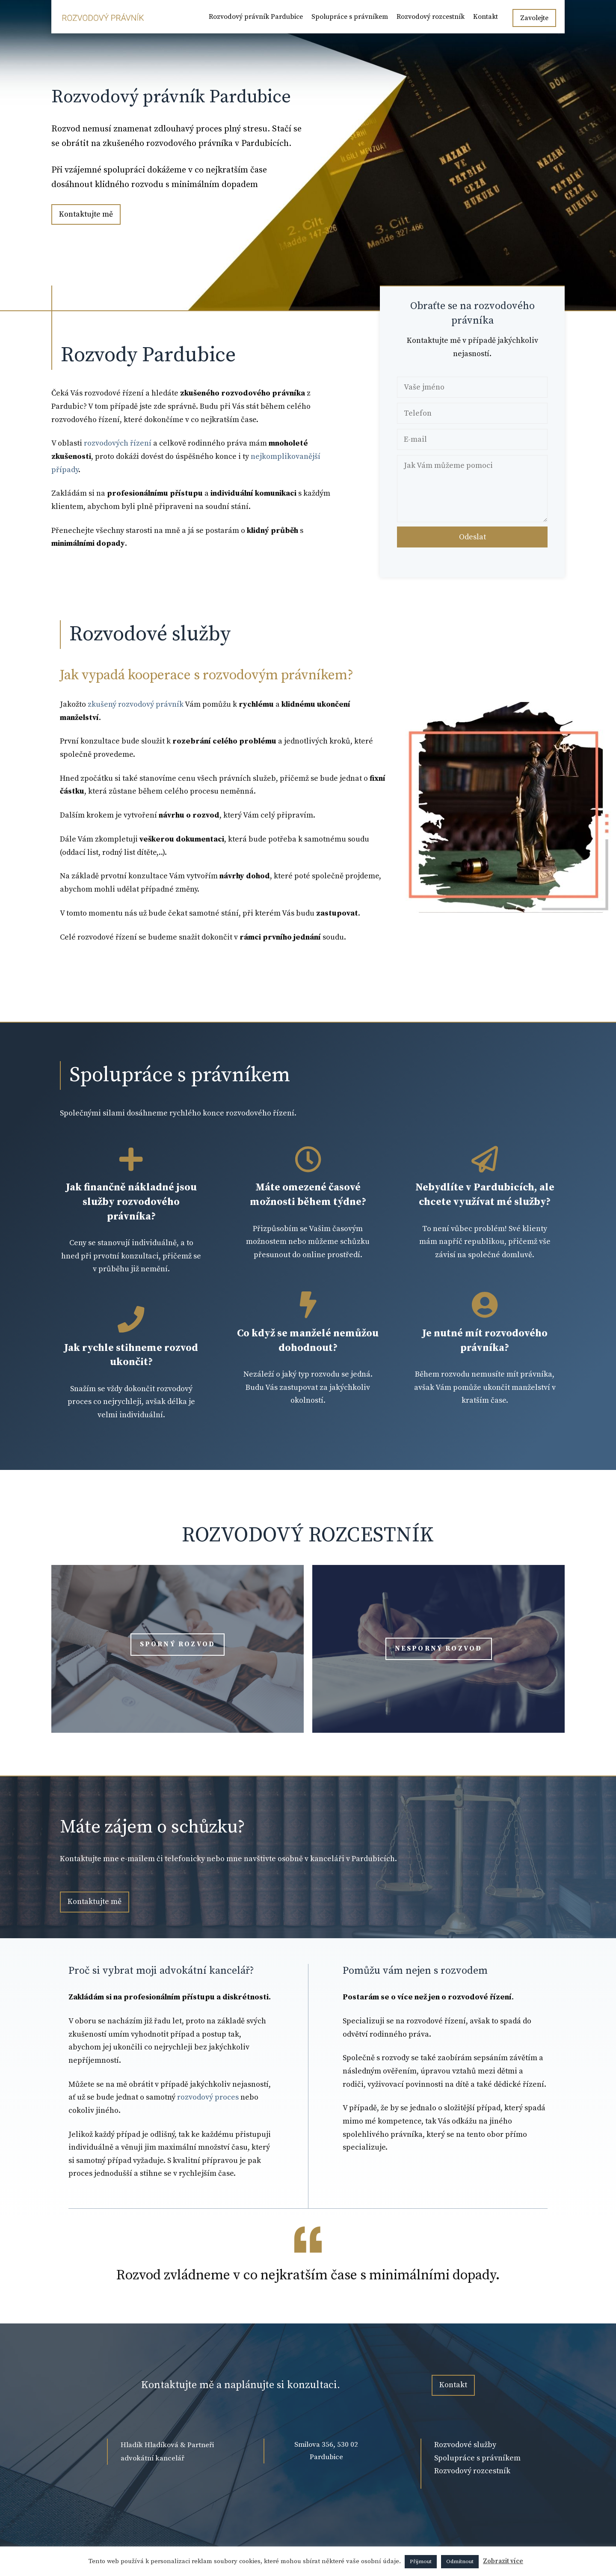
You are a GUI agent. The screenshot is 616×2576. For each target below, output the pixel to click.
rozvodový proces (208, 2097)
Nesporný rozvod (439, 1648)
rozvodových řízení (116, 443)
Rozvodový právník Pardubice (256, 16)
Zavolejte (534, 18)
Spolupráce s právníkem (349, 16)
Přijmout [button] (421, 2561)
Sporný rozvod (178, 1644)
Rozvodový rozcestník (431, 16)
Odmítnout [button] (460, 2561)
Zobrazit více (503, 2561)
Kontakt (485, 16)
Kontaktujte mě (86, 214)
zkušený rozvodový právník (135, 704)
